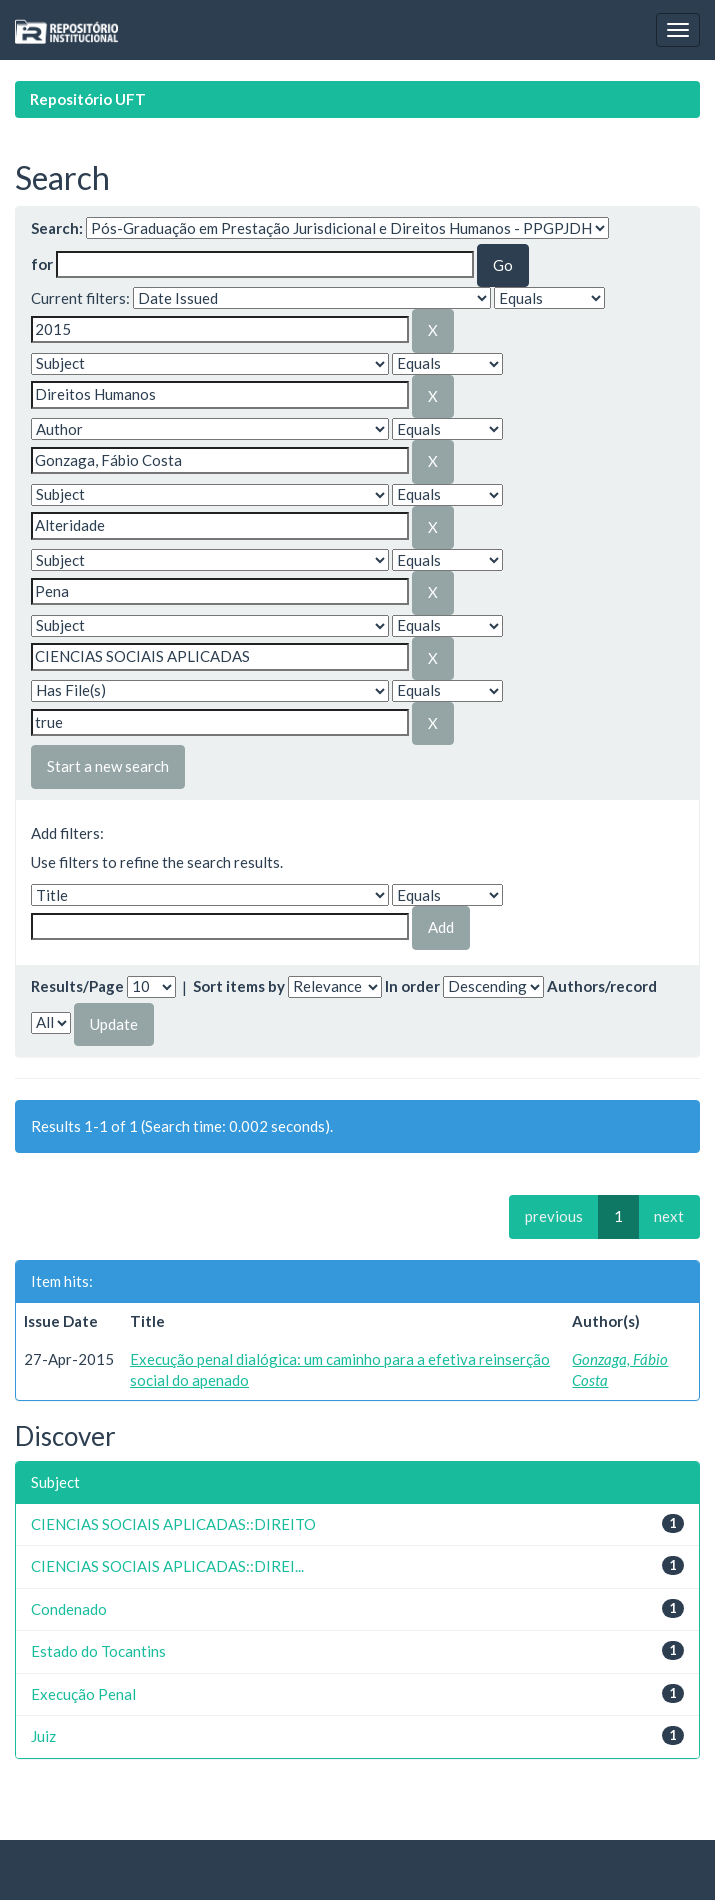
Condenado (69, 1609)
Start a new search (108, 766)
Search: (57, 228)
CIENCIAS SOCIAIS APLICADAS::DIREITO (173, 1524)
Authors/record (602, 986)
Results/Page (77, 986)
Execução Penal (83, 1694)
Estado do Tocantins (98, 1651)
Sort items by (239, 986)
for (42, 264)
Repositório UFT (88, 99)
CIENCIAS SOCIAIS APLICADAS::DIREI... (167, 1566)
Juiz (43, 1736)
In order (412, 986)
